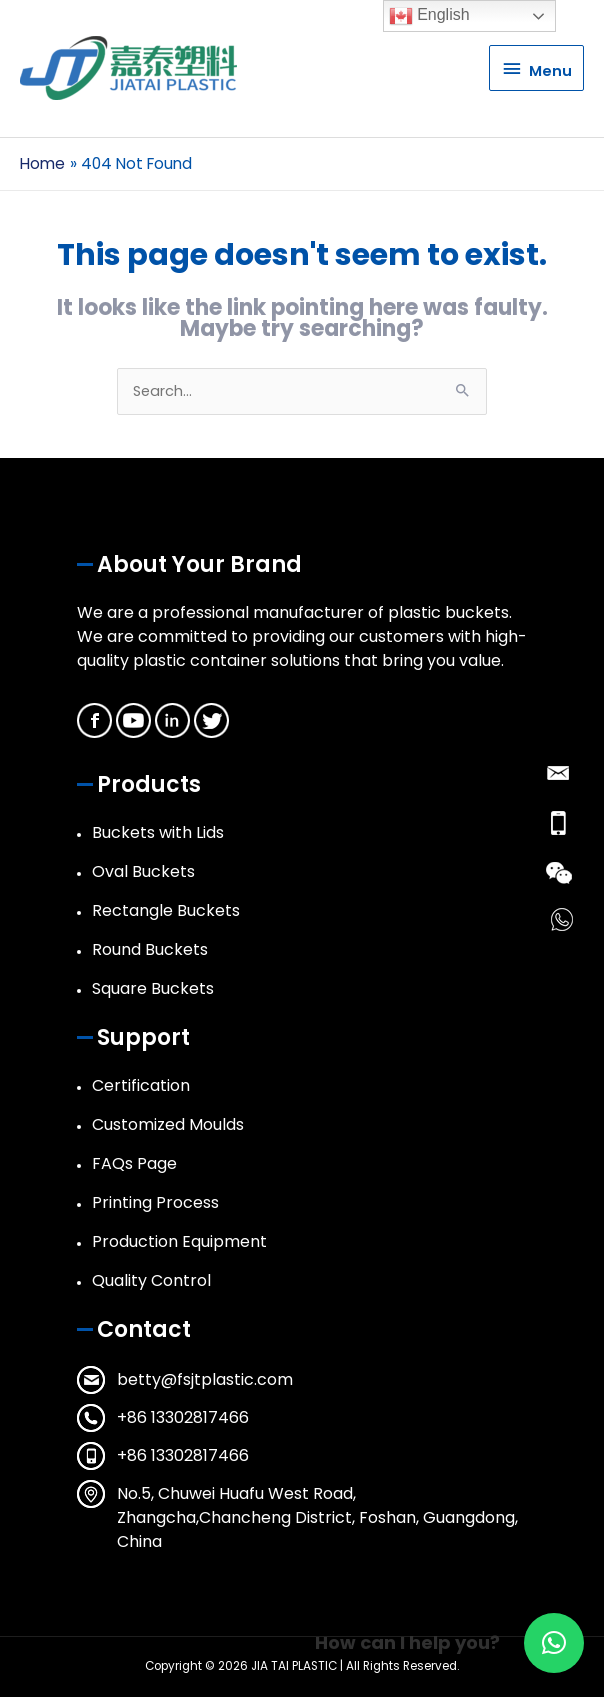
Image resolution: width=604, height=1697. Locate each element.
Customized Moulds (168, 1124)
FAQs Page (134, 1163)
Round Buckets (150, 949)
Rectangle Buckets (166, 910)
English (429, 16)
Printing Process (155, 1202)
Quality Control (151, 1280)
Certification (141, 1085)
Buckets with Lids (158, 832)
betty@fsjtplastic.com (205, 1379)
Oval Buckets (143, 871)
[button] (554, 1643)
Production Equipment (179, 1241)
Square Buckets (153, 988)
